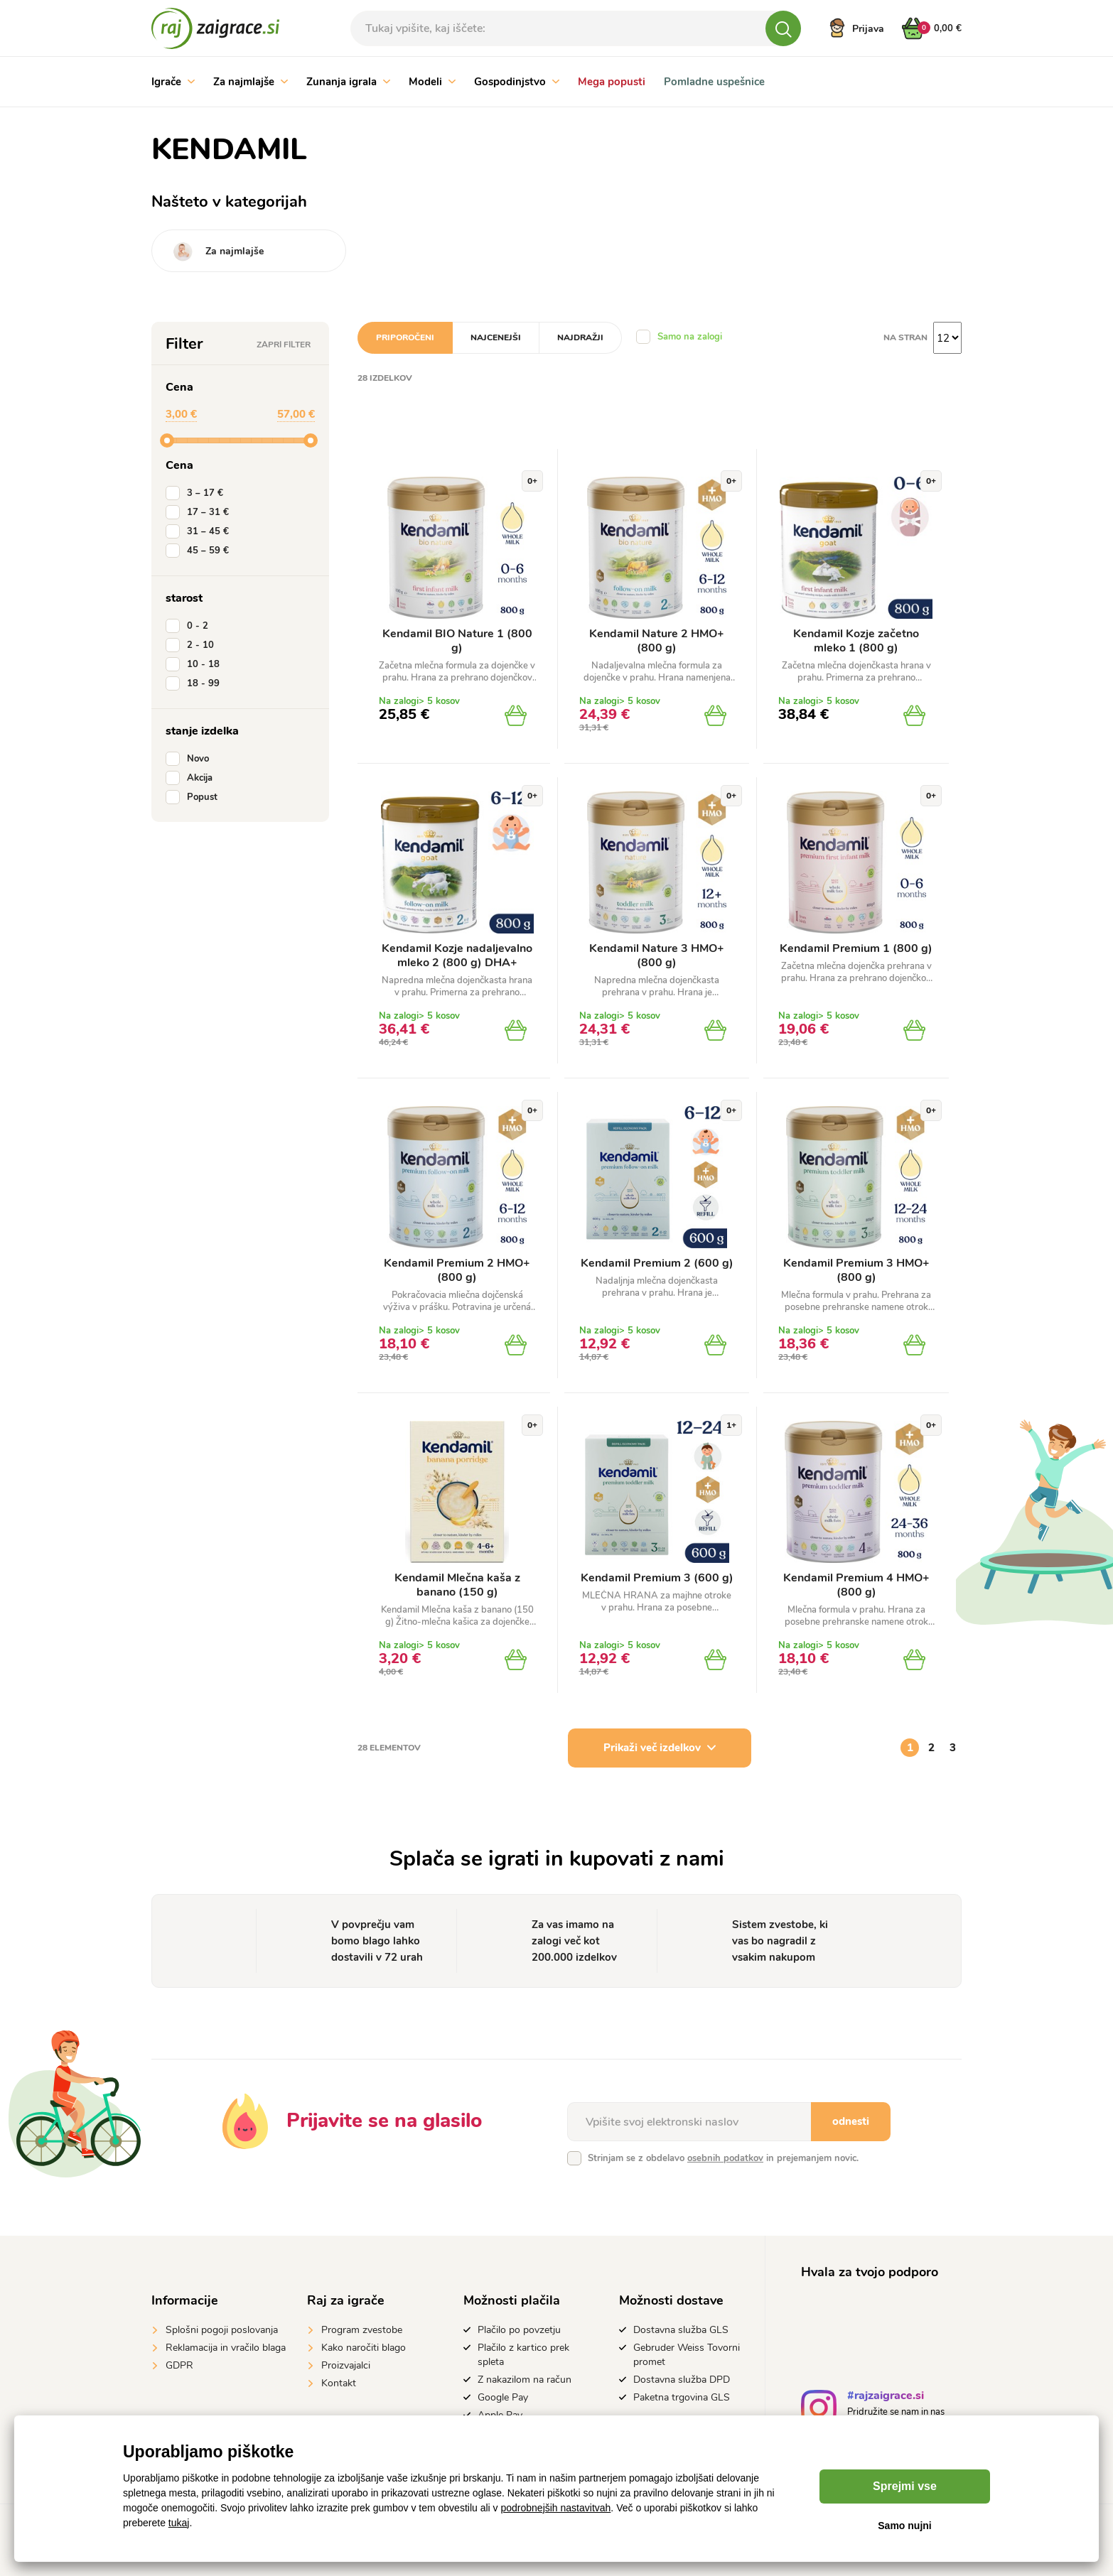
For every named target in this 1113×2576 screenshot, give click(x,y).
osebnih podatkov (725, 2158)
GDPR (179, 2365)
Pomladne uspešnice (714, 82)
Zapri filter (284, 344)
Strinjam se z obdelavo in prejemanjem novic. (723, 2158)
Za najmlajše (250, 82)
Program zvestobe (361, 2330)
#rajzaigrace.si (885, 2397)
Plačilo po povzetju (519, 2330)
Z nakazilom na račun (524, 2379)
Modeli (432, 82)
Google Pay (503, 2397)
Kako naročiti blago (363, 2347)
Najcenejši (496, 337)
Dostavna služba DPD (681, 2379)
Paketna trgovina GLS (681, 2397)
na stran (905, 337)
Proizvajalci (345, 2365)
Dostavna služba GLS (680, 2330)
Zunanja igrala (348, 82)
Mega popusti (611, 82)
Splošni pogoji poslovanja (222, 2330)
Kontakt (338, 2383)
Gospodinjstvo (516, 82)
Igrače (173, 82)
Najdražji (580, 337)
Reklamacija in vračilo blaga (226, 2347)
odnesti (850, 2121)
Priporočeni (405, 337)
